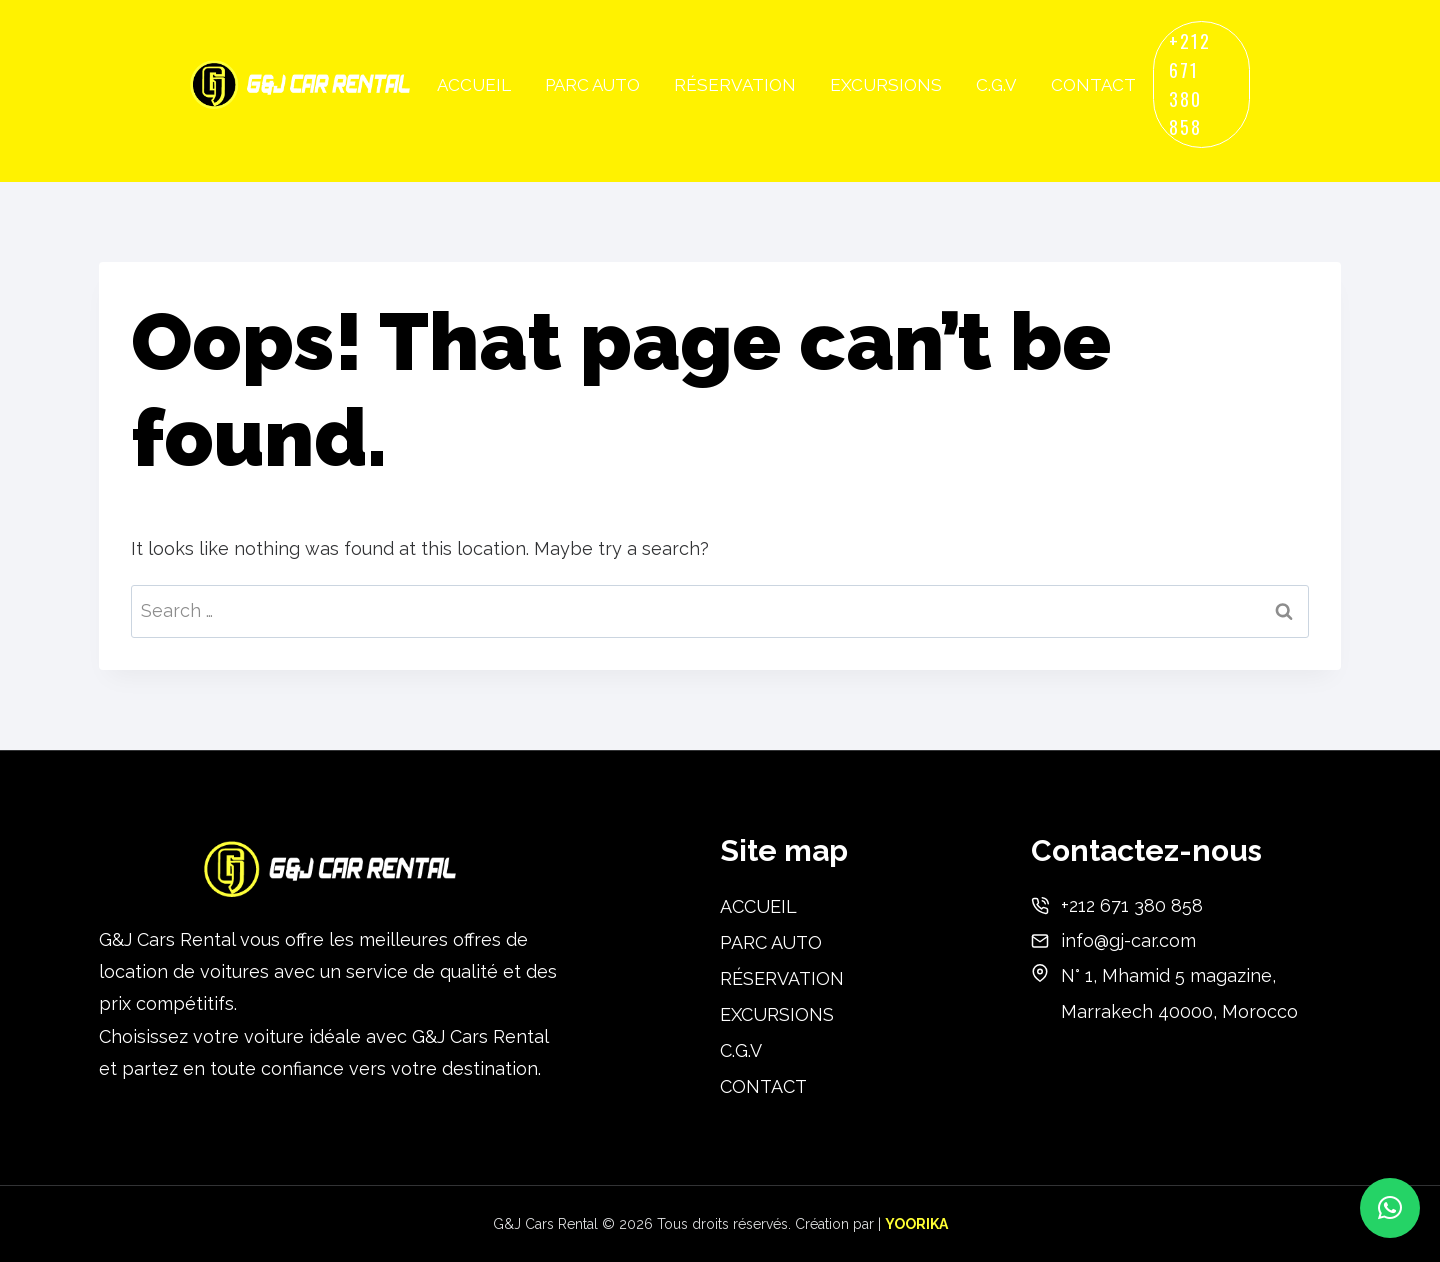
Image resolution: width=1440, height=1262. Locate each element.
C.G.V (996, 85)
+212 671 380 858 (1190, 84)
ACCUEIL (474, 85)
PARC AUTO (592, 85)
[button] (1390, 1208)
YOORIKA (916, 1224)
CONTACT (1093, 85)
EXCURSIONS (886, 85)
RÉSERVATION (735, 85)
